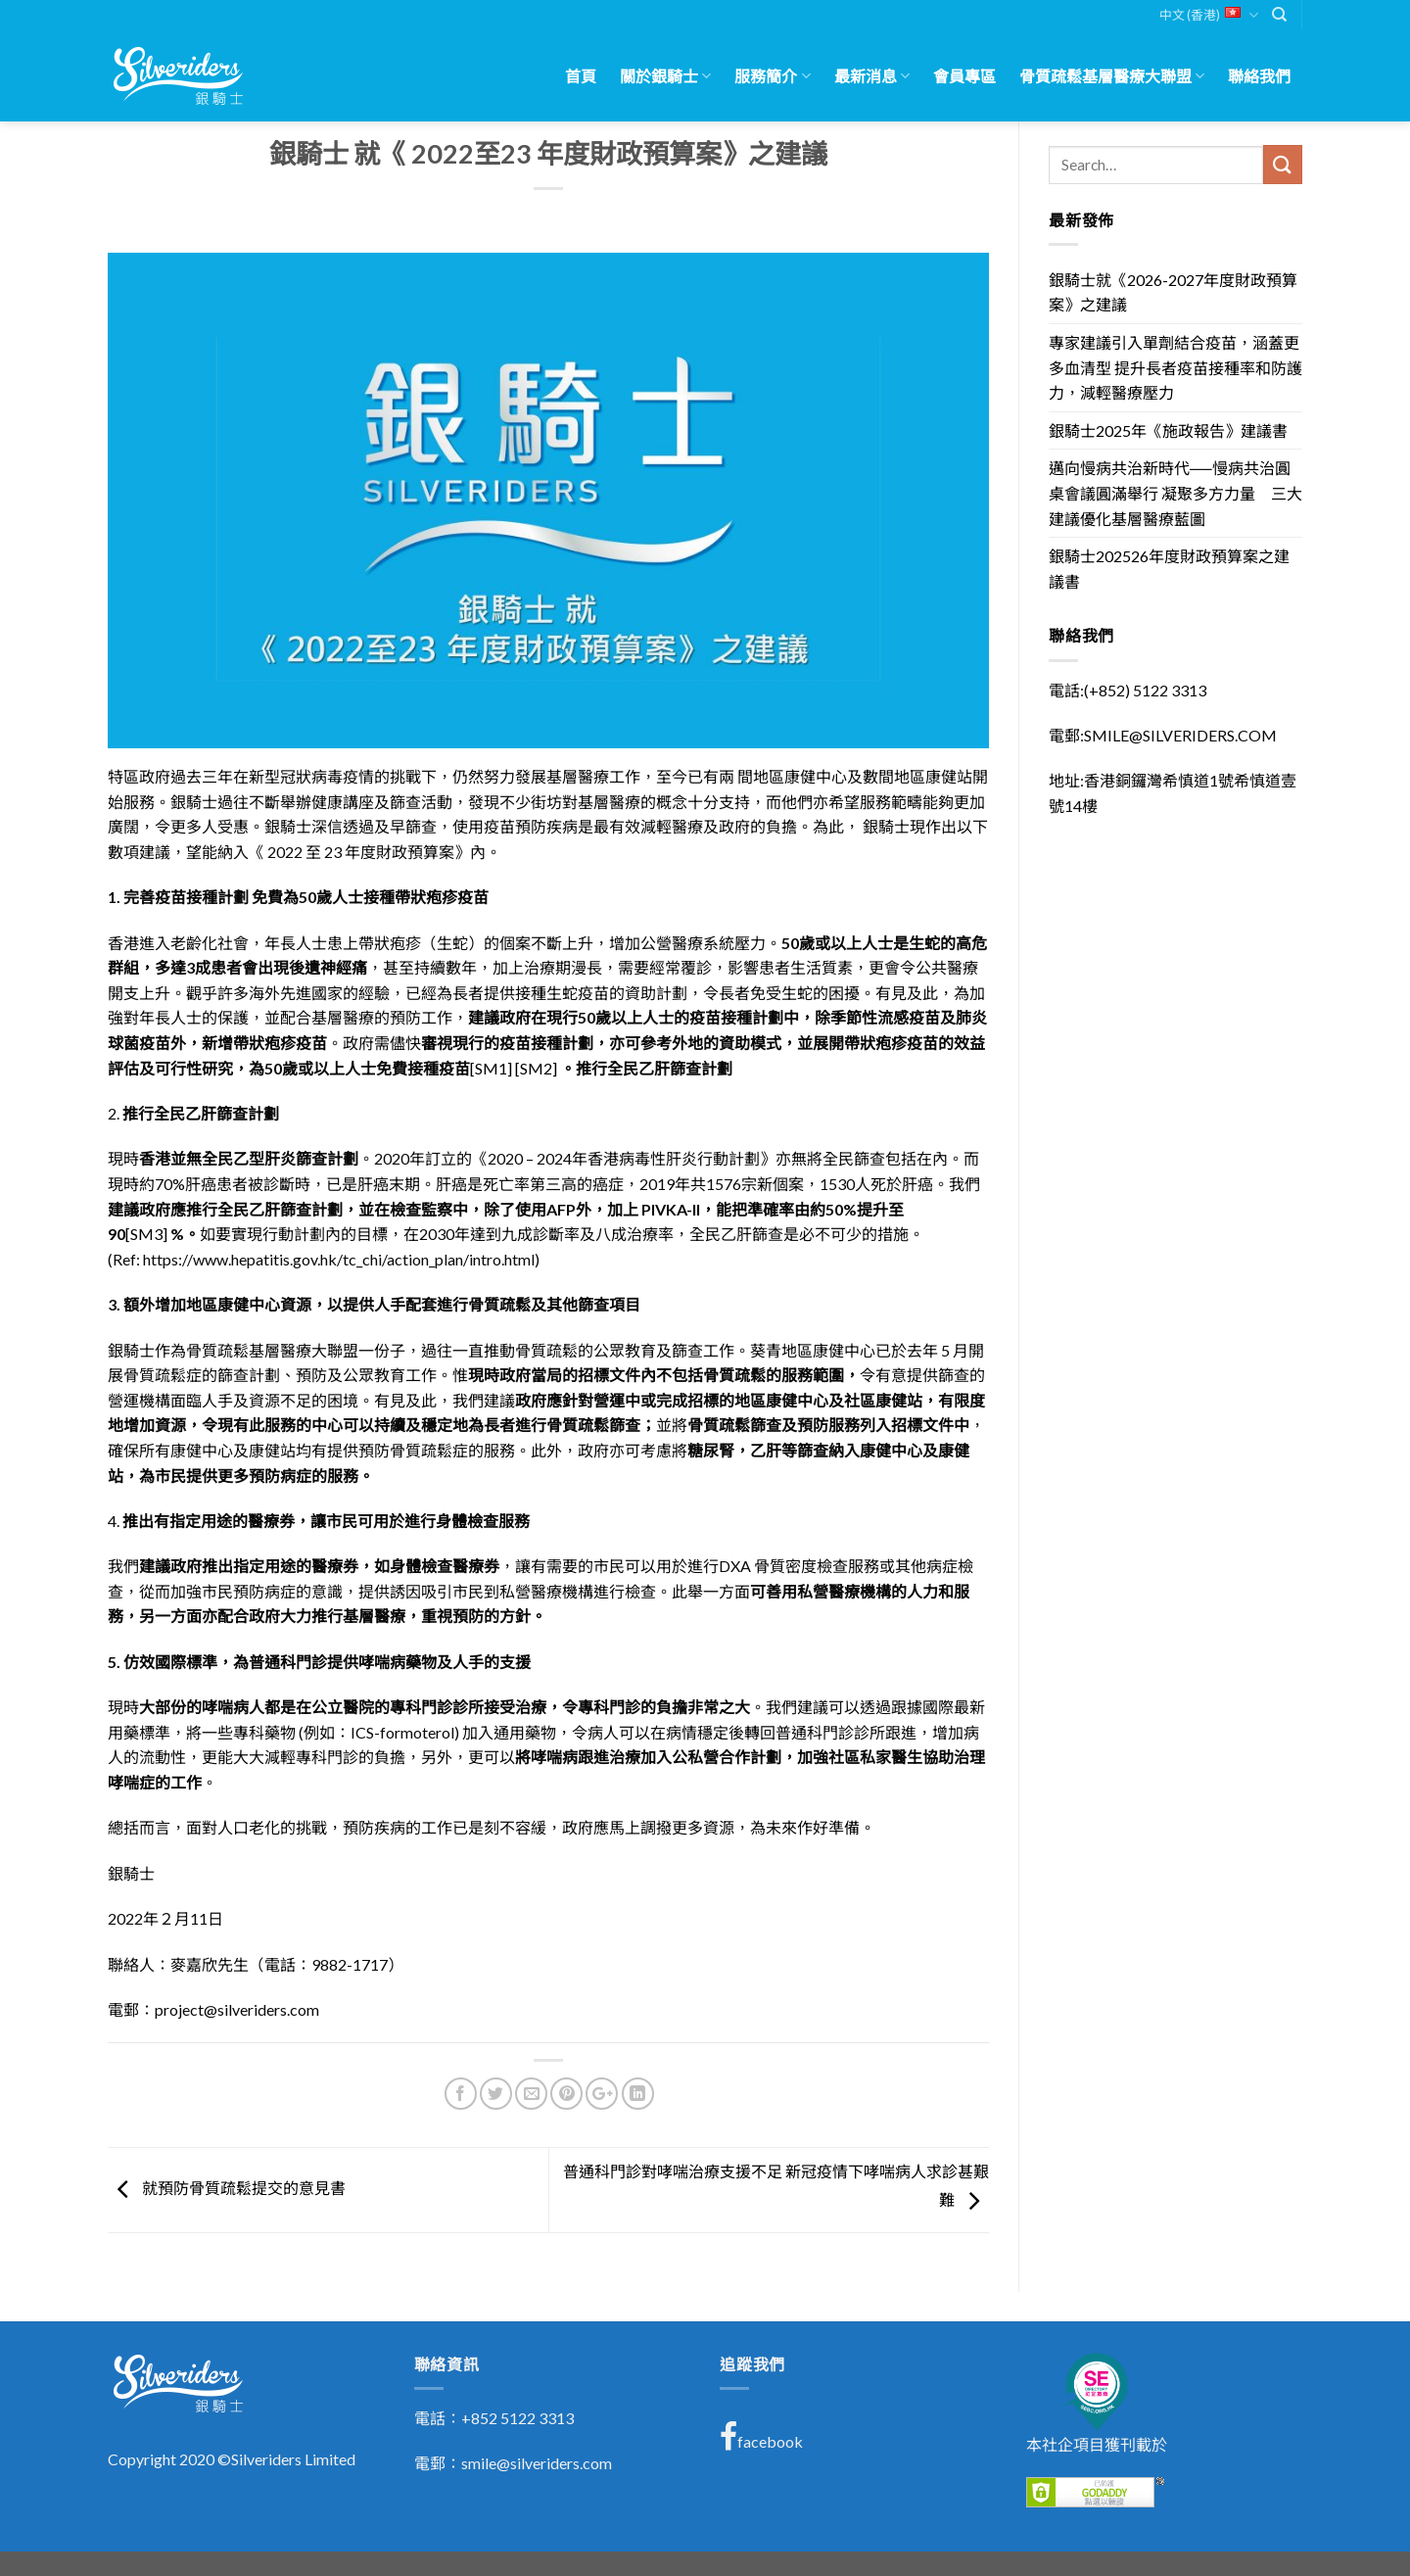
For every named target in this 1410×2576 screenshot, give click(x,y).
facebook (761, 2437)
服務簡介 (772, 76)
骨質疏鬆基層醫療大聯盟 (1111, 76)
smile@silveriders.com (536, 2463)
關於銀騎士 (665, 76)
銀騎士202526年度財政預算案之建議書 (1169, 569)
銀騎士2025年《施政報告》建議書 (1168, 430)
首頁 (580, 76)
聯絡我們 (1259, 76)
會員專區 (964, 76)
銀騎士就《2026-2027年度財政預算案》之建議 (1173, 292)
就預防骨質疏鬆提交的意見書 (227, 2187)
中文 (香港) (1208, 15)
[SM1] (491, 1068)
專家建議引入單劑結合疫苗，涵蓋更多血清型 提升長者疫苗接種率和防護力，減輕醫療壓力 (1175, 367)
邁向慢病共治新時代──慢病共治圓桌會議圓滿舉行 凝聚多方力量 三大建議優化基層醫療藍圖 (1175, 492)
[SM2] (536, 1068)
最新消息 (872, 76)
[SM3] (146, 1233)
